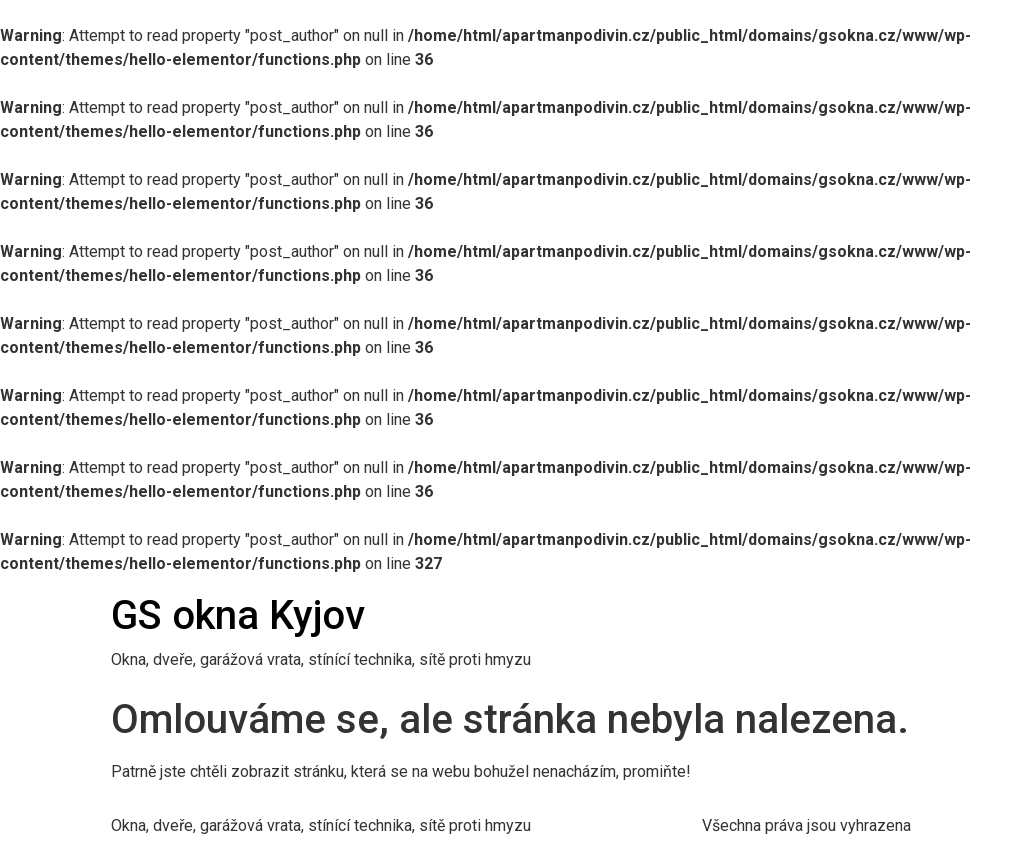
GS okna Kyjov (238, 615)
